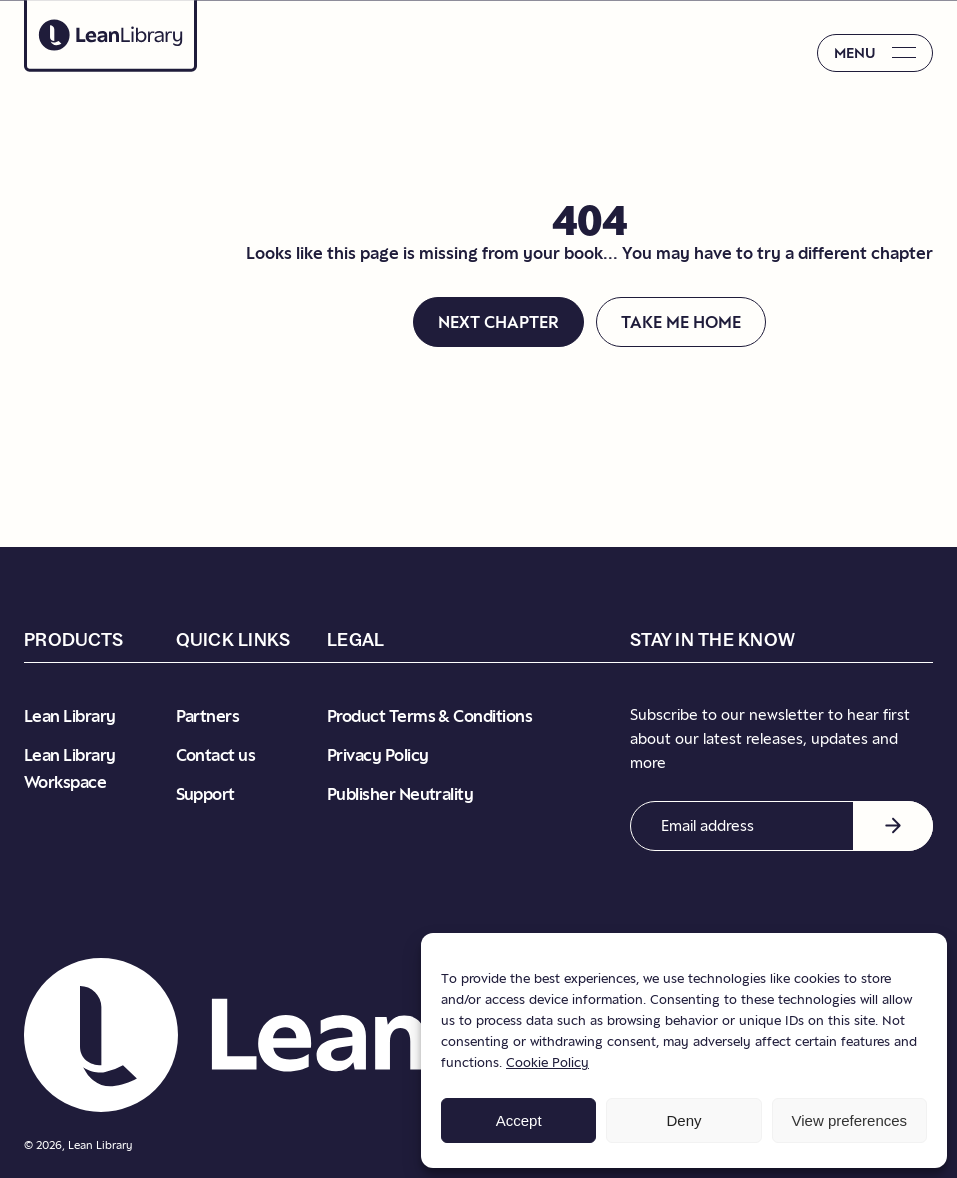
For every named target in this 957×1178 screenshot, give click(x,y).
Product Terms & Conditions (429, 716)
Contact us (216, 755)
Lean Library (70, 716)
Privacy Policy (377, 755)
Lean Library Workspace (70, 768)
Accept (519, 1120)
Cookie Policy (547, 1062)
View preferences (850, 1120)
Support (205, 794)
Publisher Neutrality (400, 794)
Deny (683, 1120)
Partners (208, 716)
